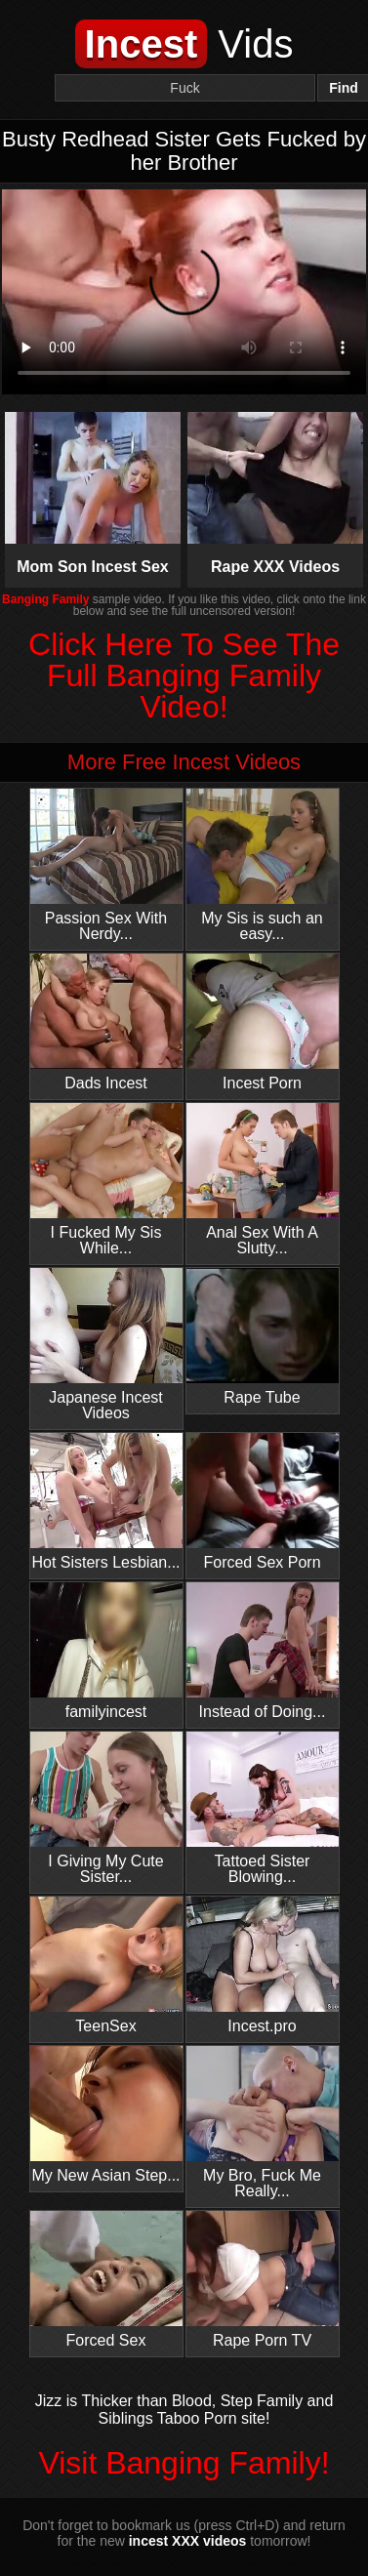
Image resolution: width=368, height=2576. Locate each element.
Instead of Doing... (262, 1651)
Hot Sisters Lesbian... (106, 1502)
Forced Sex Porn (262, 1502)
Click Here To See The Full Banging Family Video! (184, 675)
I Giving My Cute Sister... (106, 1808)
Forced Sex (106, 2280)
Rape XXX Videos (275, 493)
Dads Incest (106, 1022)
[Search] (185, 88)
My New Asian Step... (106, 2115)
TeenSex (106, 1965)
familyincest (106, 1651)
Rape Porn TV (262, 2280)
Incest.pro (262, 1965)
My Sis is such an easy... (262, 865)
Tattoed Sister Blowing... (262, 1808)
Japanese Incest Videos (106, 1344)
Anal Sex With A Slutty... (262, 1179)
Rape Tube (262, 1337)
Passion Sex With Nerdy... (106, 865)
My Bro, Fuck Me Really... (262, 2122)
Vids (184, 44)
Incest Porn (262, 1022)
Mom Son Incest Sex (93, 493)
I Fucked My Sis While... (106, 1179)
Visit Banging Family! (183, 2462)
